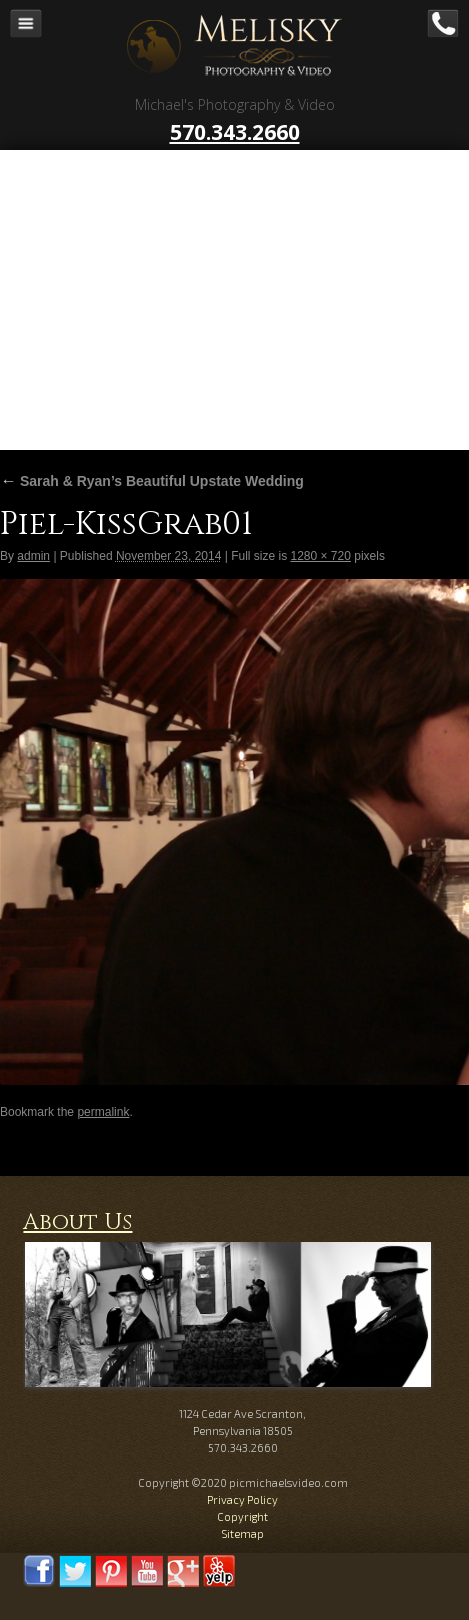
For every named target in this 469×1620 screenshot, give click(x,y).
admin (33, 556)
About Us (77, 1222)
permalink (103, 1112)
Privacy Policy (242, 1499)
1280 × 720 (320, 556)
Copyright (242, 1516)
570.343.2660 (235, 132)
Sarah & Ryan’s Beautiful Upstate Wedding (152, 481)
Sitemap (242, 1533)
